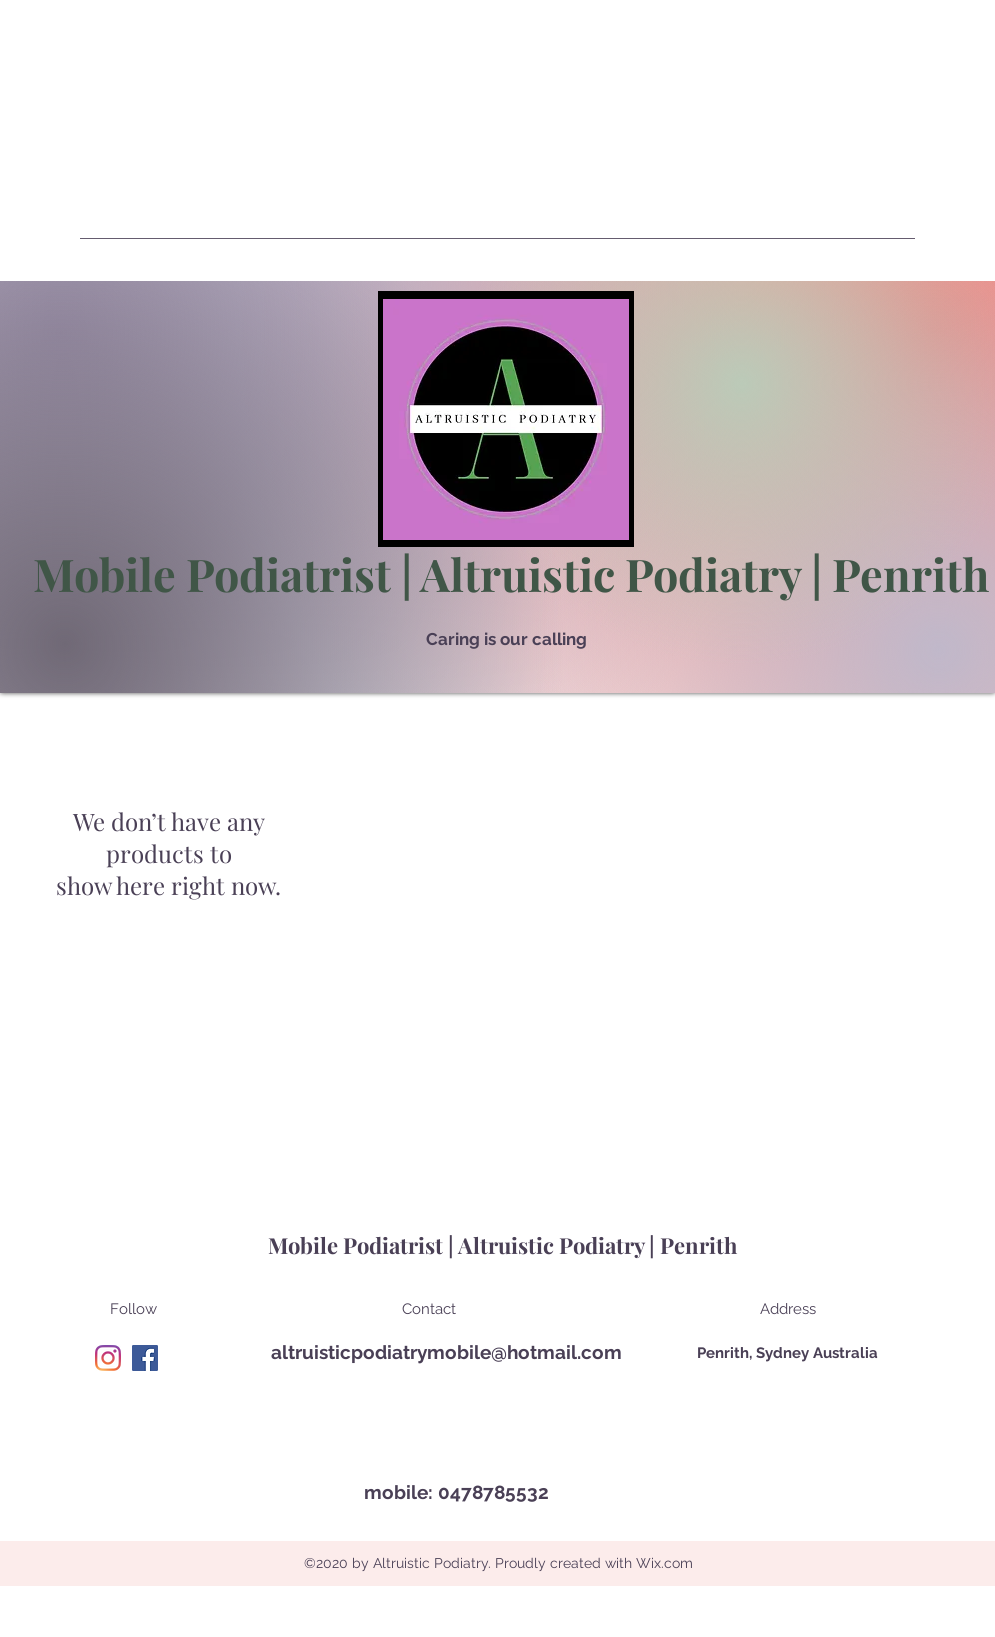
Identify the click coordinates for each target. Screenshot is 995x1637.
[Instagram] (108, 1358)
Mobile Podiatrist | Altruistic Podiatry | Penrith (511, 573)
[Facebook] (145, 1358)
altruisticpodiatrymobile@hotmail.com (446, 1352)
